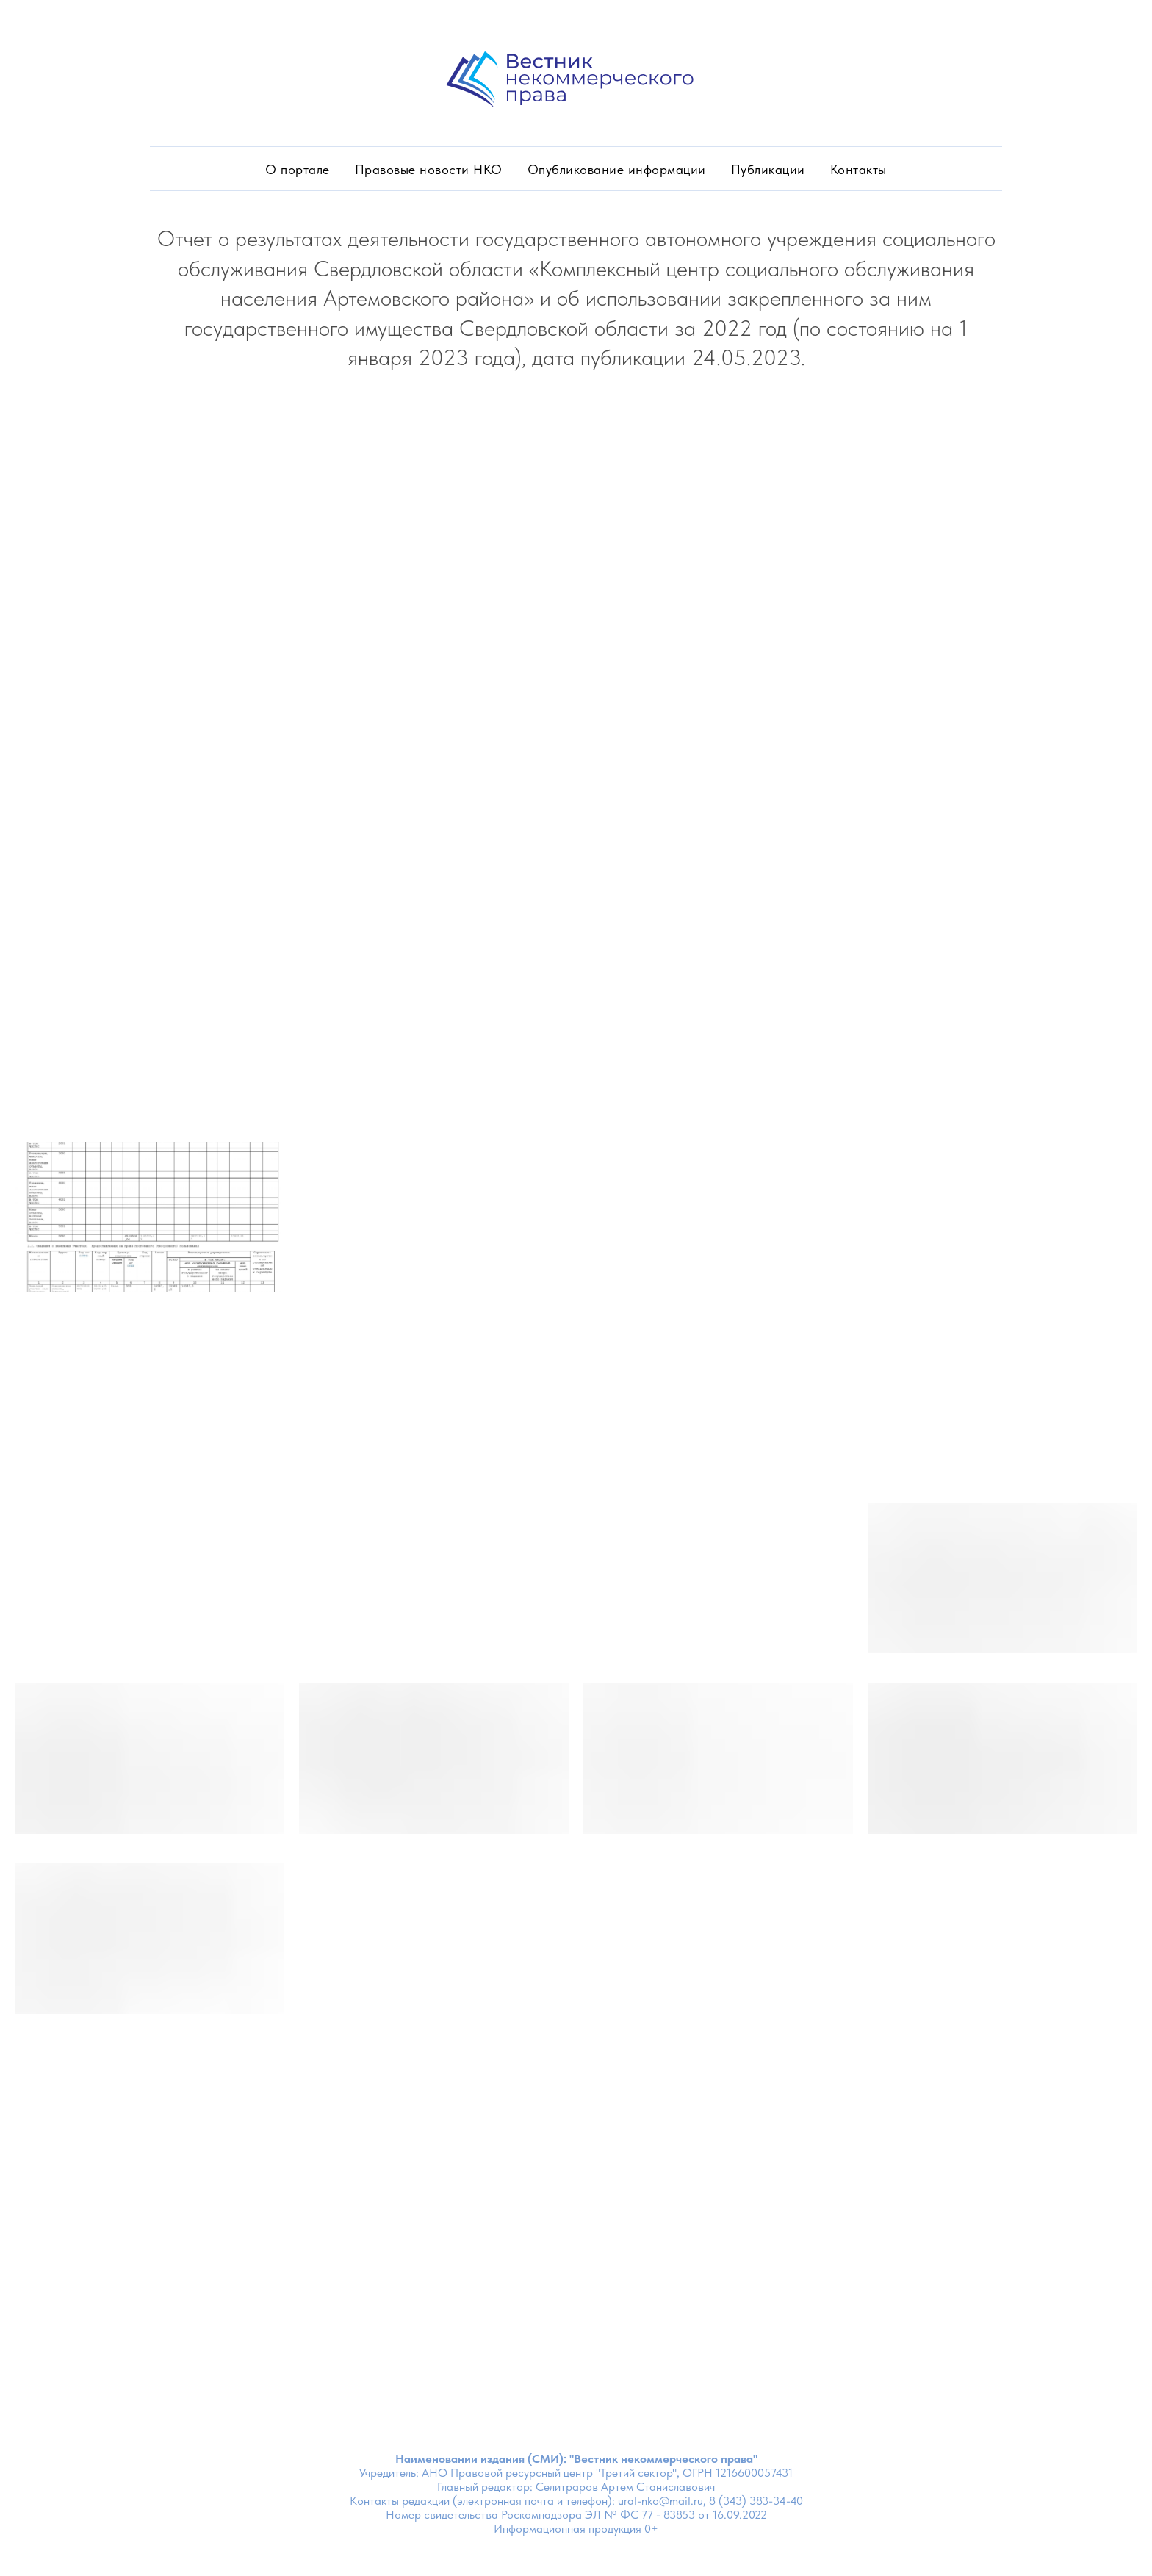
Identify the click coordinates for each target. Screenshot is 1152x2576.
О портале (297, 169)
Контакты (858, 169)
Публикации (768, 169)
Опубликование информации (617, 169)
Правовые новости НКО (429, 169)
